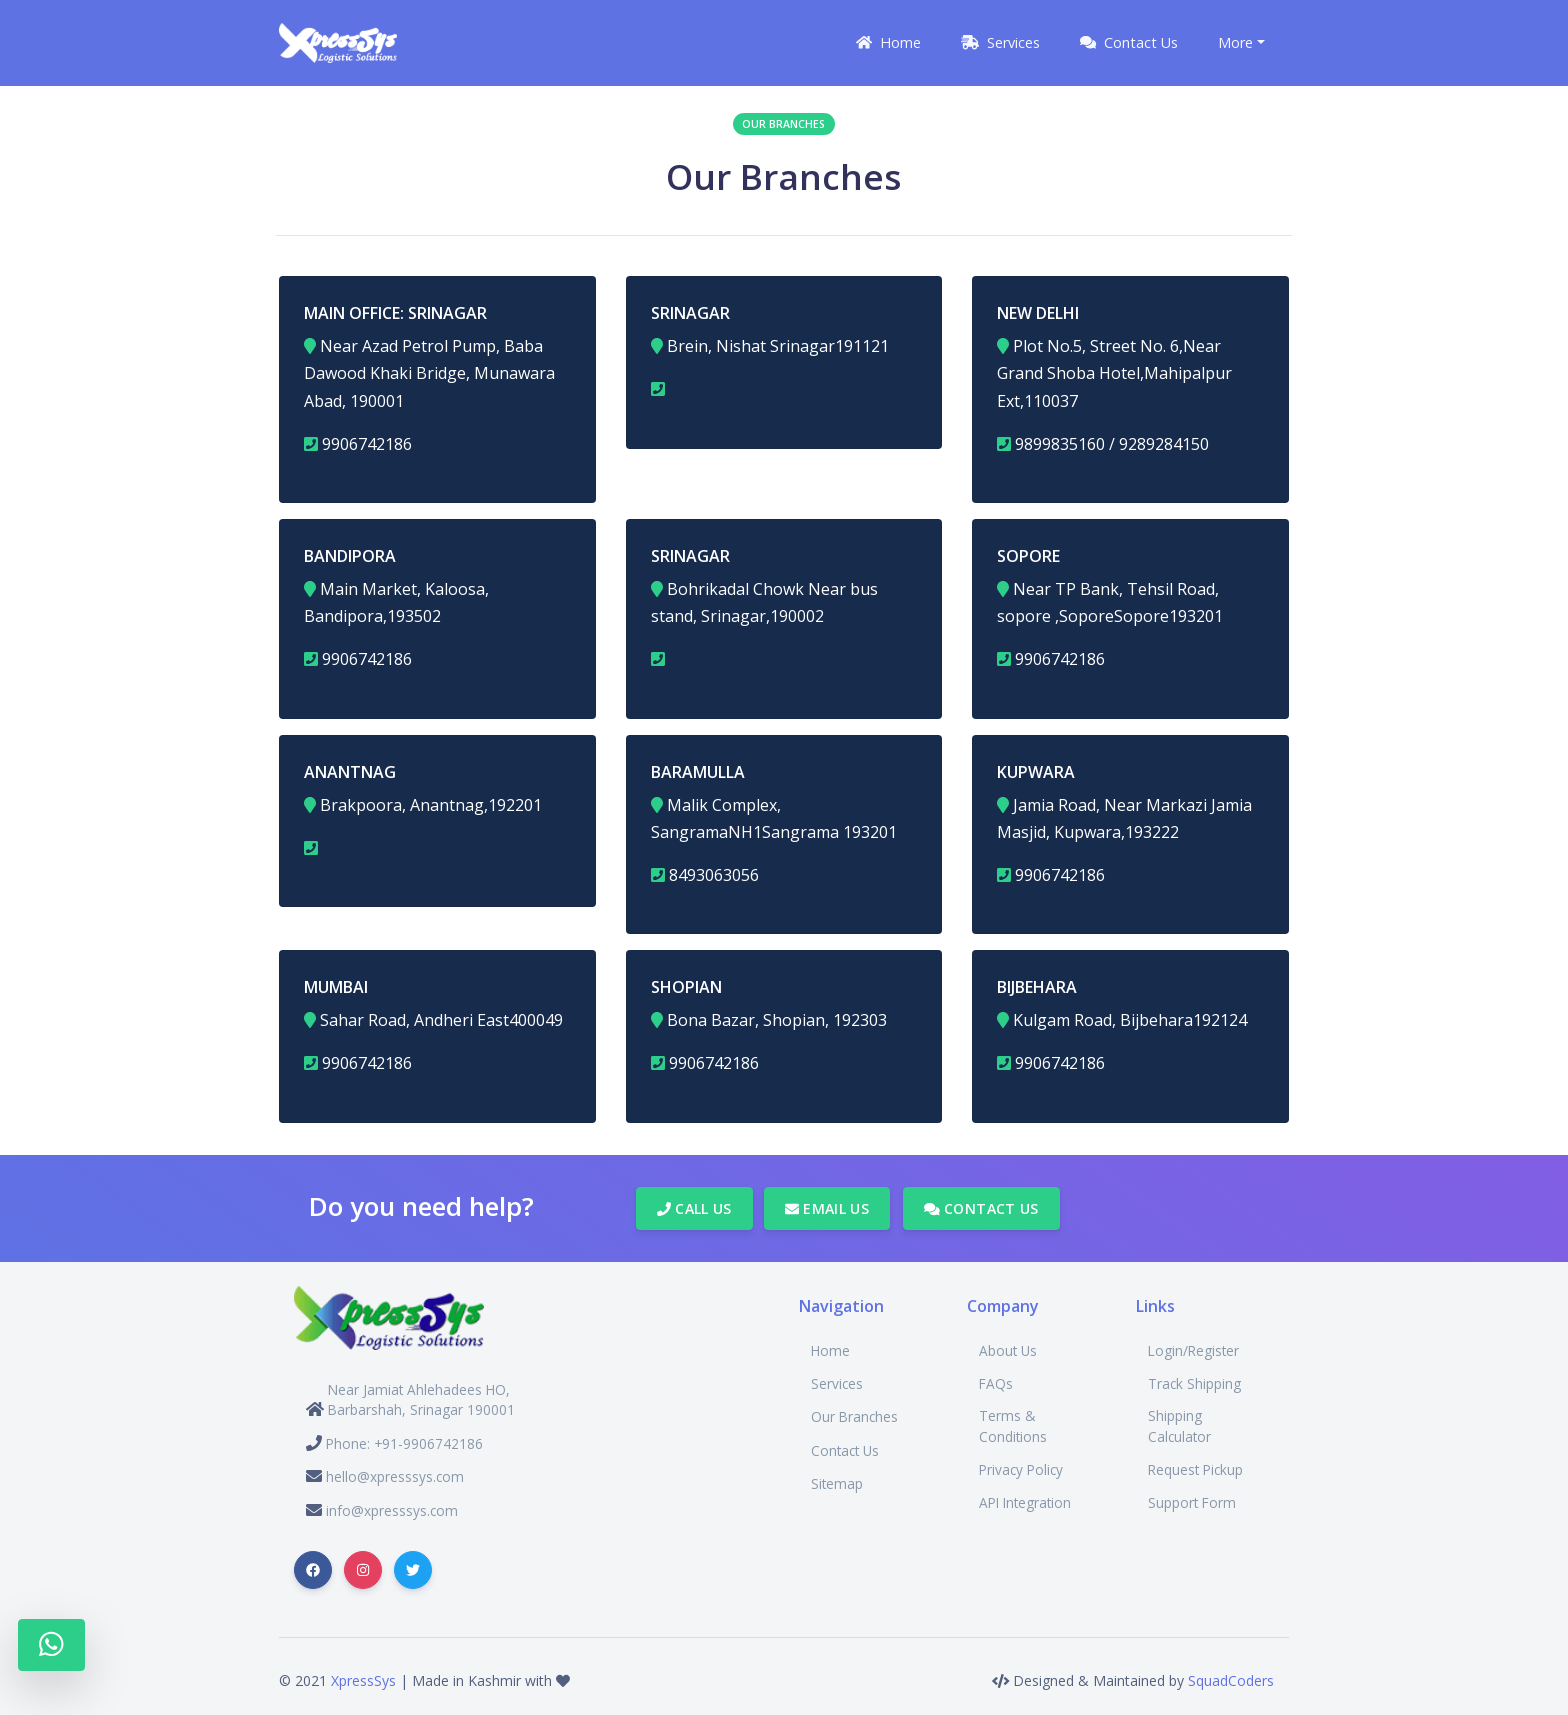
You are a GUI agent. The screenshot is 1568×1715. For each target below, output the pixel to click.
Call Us (694, 1208)
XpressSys (363, 1680)
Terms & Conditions (1013, 1425)
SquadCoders (1231, 1680)
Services (837, 1383)
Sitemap (837, 1483)
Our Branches (854, 1416)
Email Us (827, 1208)
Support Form (1192, 1502)
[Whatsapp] (51, 1645)
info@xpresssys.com (392, 1510)
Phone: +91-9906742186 (404, 1443)
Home (830, 1350)
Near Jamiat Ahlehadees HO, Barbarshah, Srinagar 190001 (421, 1399)
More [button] (1235, 42)
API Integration (1025, 1502)
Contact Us (981, 1208)
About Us (1008, 1350)
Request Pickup (1195, 1469)
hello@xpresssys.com (395, 1476)
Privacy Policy (1021, 1469)
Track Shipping (1194, 1383)
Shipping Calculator (1179, 1425)
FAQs (996, 1383)
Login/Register (1193, 1350)
